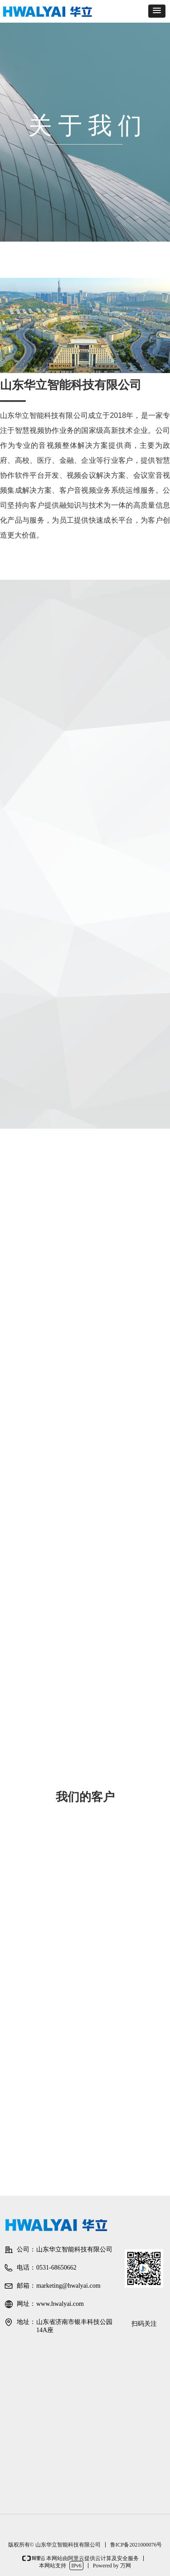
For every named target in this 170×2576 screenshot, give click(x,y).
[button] (156, 11)
